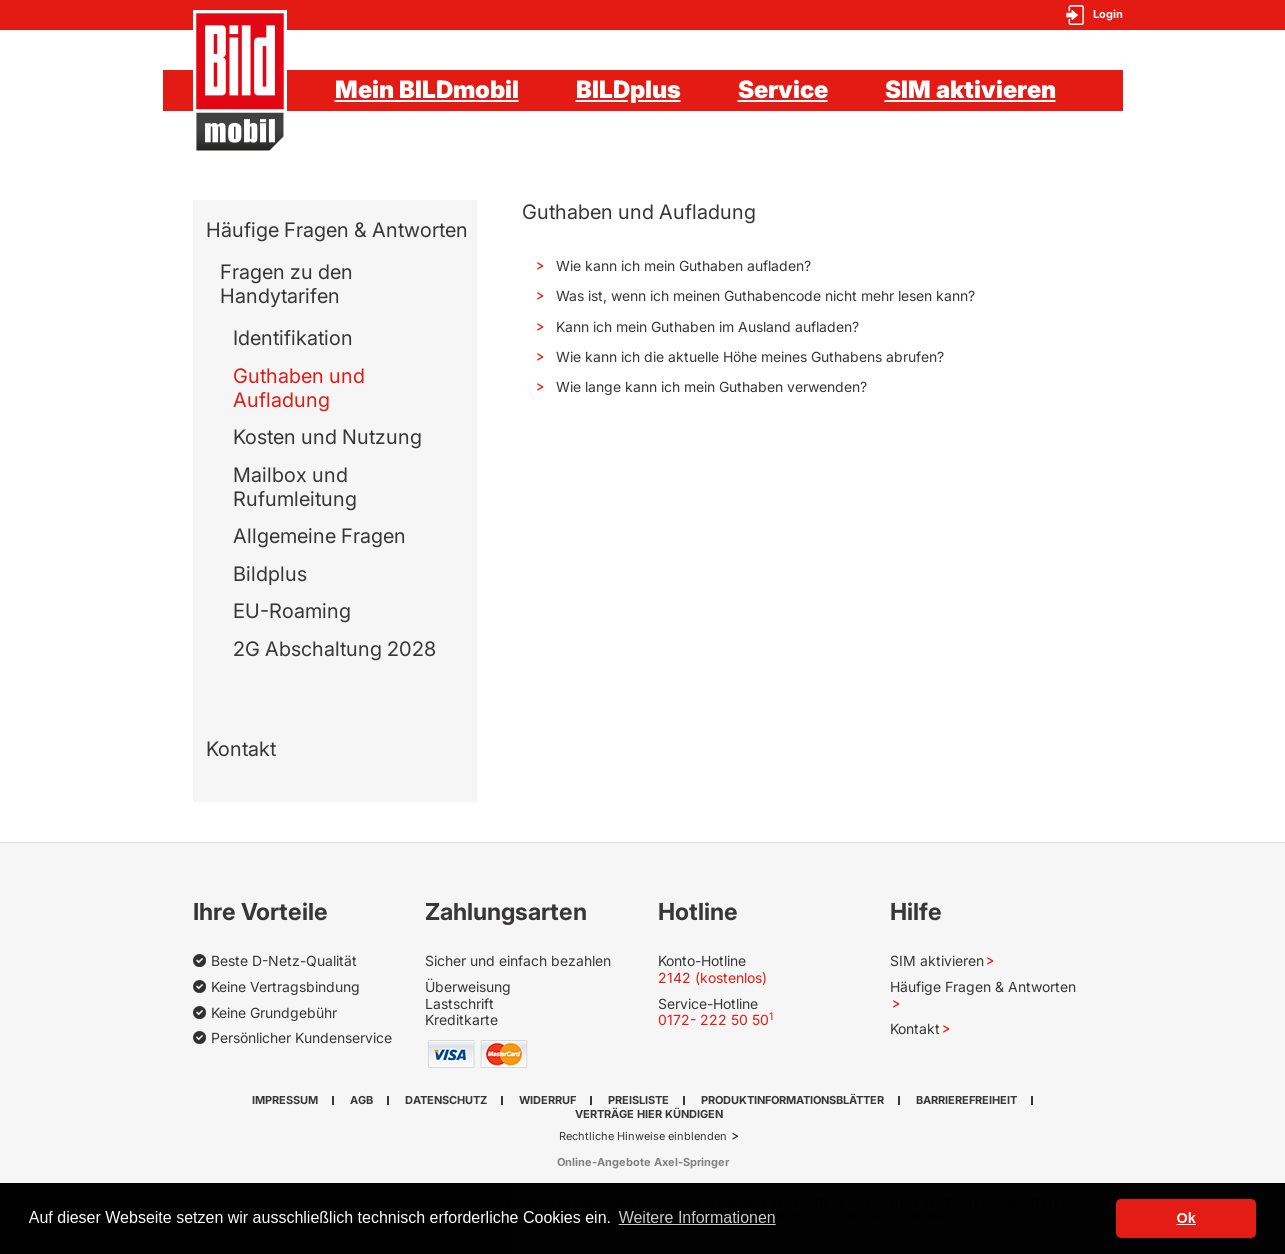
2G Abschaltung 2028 (334, 649)
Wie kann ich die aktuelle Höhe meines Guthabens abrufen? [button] (748, 356)
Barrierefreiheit (966, 1100)
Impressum (285, 1100)
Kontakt (241, 749)
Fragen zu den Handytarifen (286, 284)
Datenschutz (446, 1100)
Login (1108, 15)
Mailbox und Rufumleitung (295, 487)
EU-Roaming (292, 611)
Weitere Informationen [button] (697, 1217)
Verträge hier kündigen (649, 1114)
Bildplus (270, 574)
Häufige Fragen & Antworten (337, 230)
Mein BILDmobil (427, 89)
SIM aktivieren (970, 89)
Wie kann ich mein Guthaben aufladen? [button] (681, 265)
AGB (361, 1100)
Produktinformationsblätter (792, 1100)
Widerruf (547, 1100)
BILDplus (628, 89)
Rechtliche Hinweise (613, 1136)
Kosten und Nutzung (327, 437)
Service (783, 89)
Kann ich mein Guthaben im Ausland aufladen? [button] (705, 326)
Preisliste (638, 1100)
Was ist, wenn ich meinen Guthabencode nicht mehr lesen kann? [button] (763, 295)
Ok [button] (1186, 1218)
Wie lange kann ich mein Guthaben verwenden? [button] (709, 386)
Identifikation (293, 338)
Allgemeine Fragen (319, 536)
